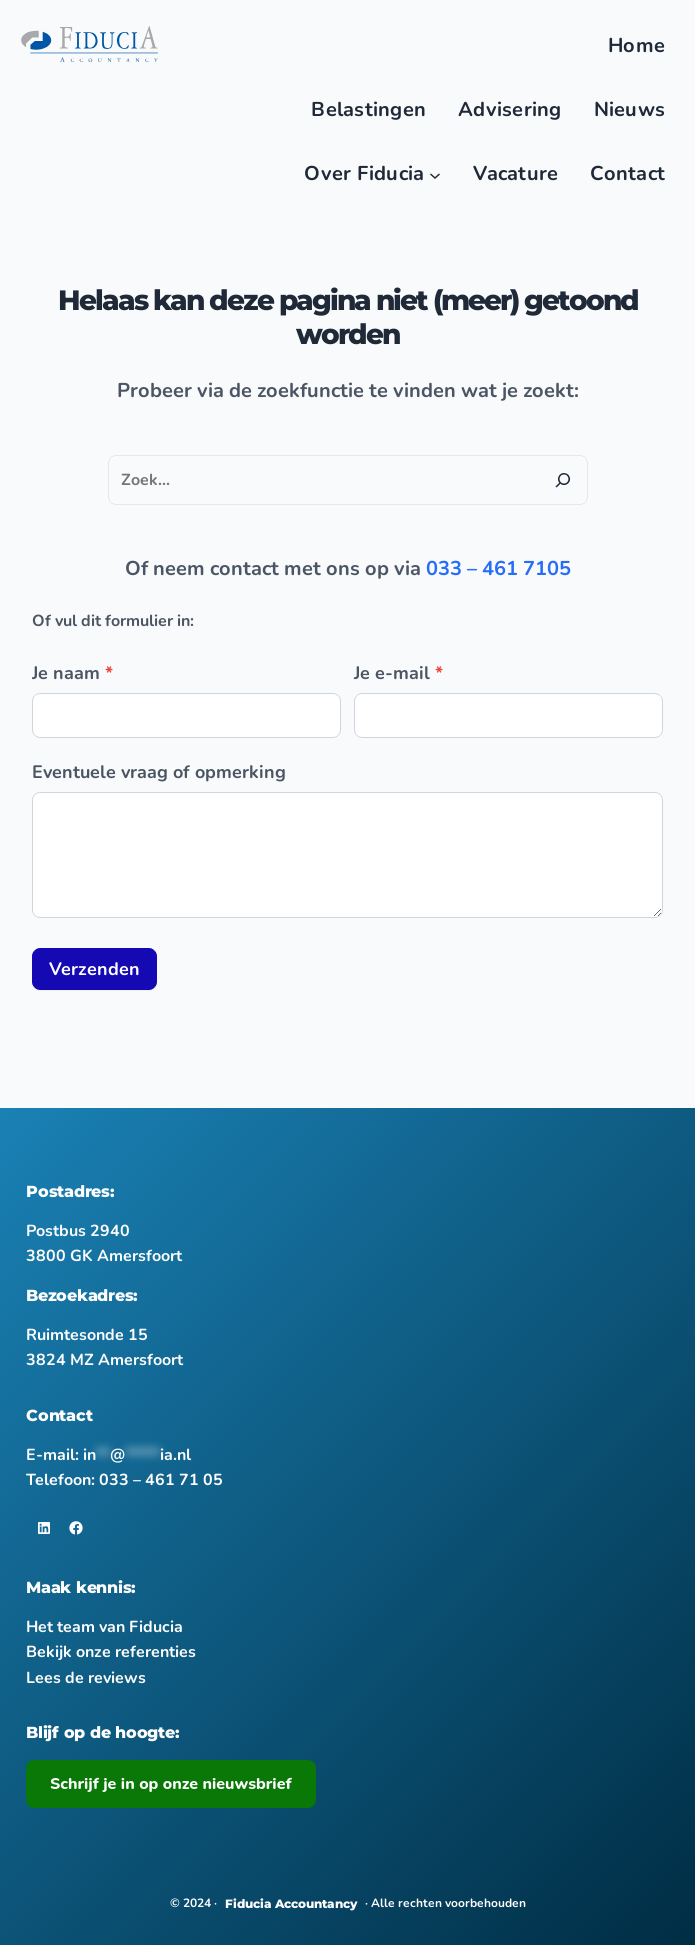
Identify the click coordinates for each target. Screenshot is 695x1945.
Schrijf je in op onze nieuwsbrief (171, 1784)
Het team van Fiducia (104, 1627)
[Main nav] (435, 174)
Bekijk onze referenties (111, 1652)
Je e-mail (398, 673)
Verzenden (94, 969)
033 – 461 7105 (498, 568)
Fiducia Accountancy (291, 1903)
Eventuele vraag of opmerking (159, 772)
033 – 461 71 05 (161, 1480)
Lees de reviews (86, 1678)
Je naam (72, 673)
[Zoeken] (563, 480)
